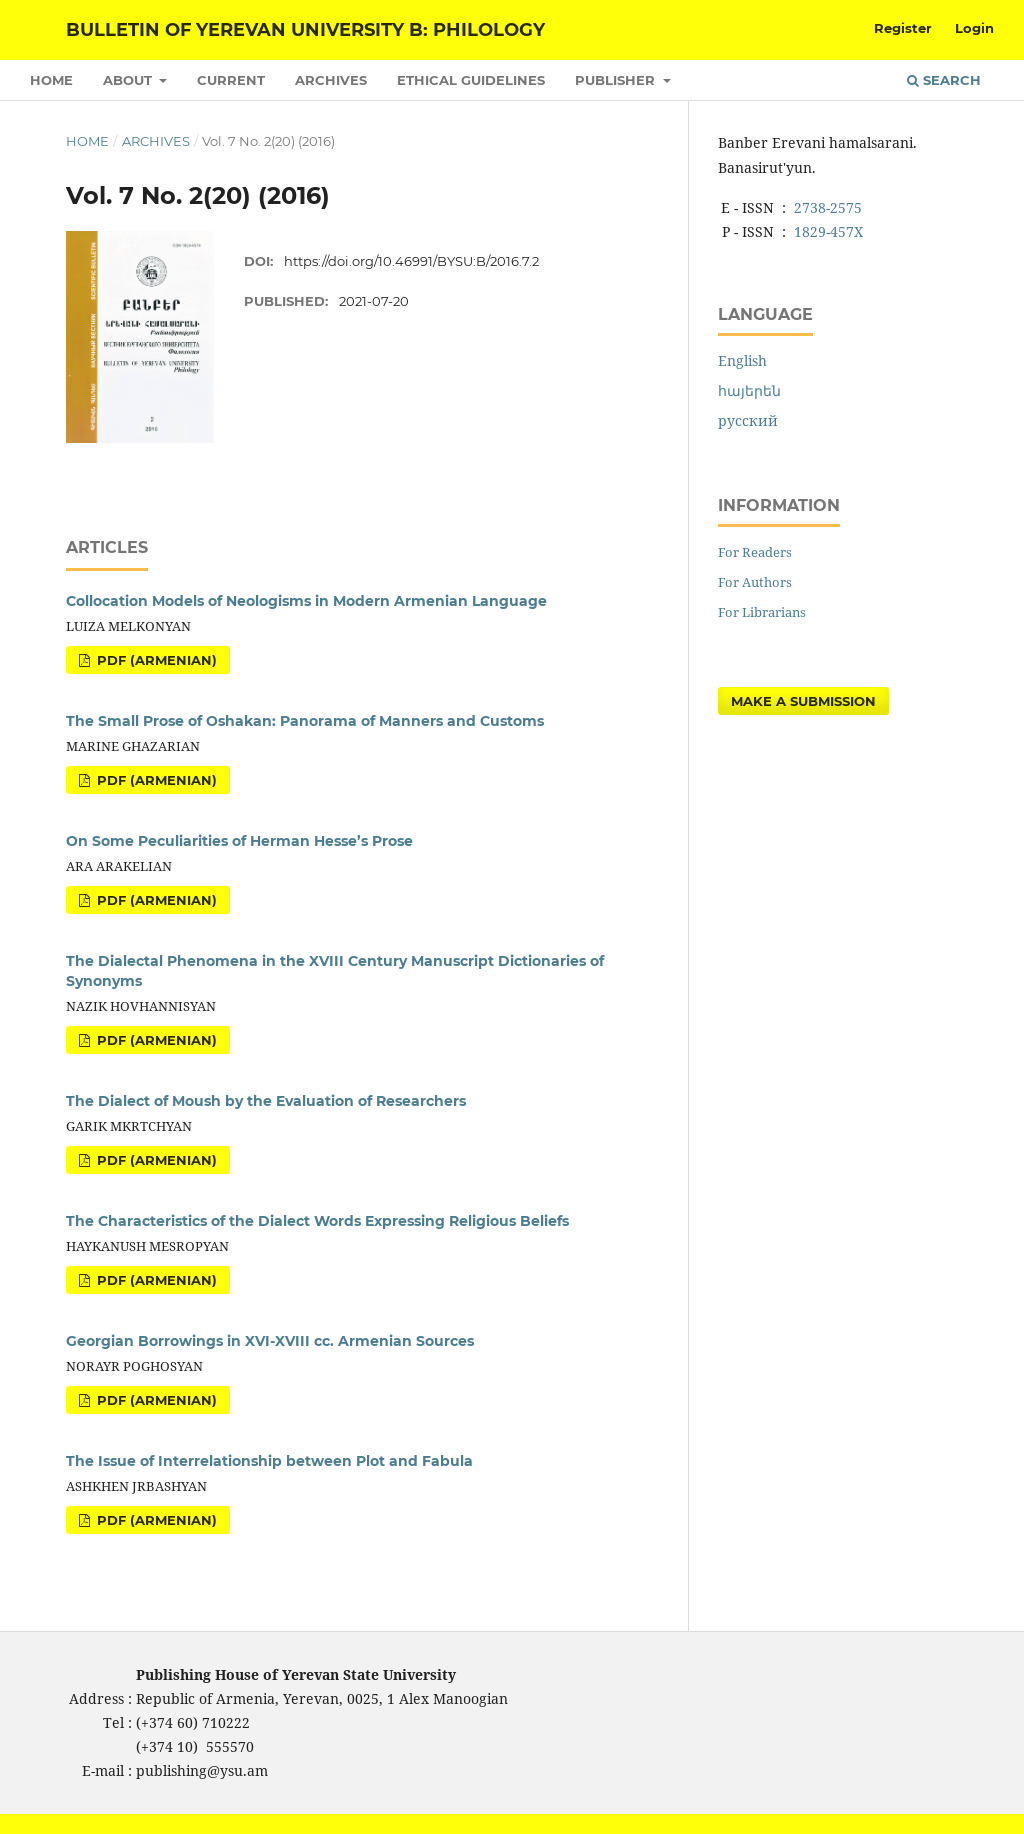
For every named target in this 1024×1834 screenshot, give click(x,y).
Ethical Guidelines (471, 80)
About (129, 80)
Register (903, 28)
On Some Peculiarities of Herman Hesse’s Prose (239, 841)
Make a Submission (803, 701)
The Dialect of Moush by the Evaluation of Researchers (266, 1101)
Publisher (617, 80)
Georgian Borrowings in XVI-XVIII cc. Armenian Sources (270, 1341)
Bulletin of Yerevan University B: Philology (305, 30)
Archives (331, 80)
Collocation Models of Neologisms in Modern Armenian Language (306, 601)
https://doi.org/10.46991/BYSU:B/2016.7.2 (411, 261)
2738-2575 (828, 207)
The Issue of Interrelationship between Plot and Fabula (269, 1461)
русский (748, 420)
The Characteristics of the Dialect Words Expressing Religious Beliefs (317, 1221)
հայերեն (749, 390)
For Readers (755, 552)
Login (974, 28)
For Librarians (762, 612)
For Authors (755, 582)
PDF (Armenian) (155, 660)
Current (231, 80)
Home (51, 80)
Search (944, 80)
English (742, 360)
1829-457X (828, 231)
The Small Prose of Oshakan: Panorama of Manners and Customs (305, 721)
